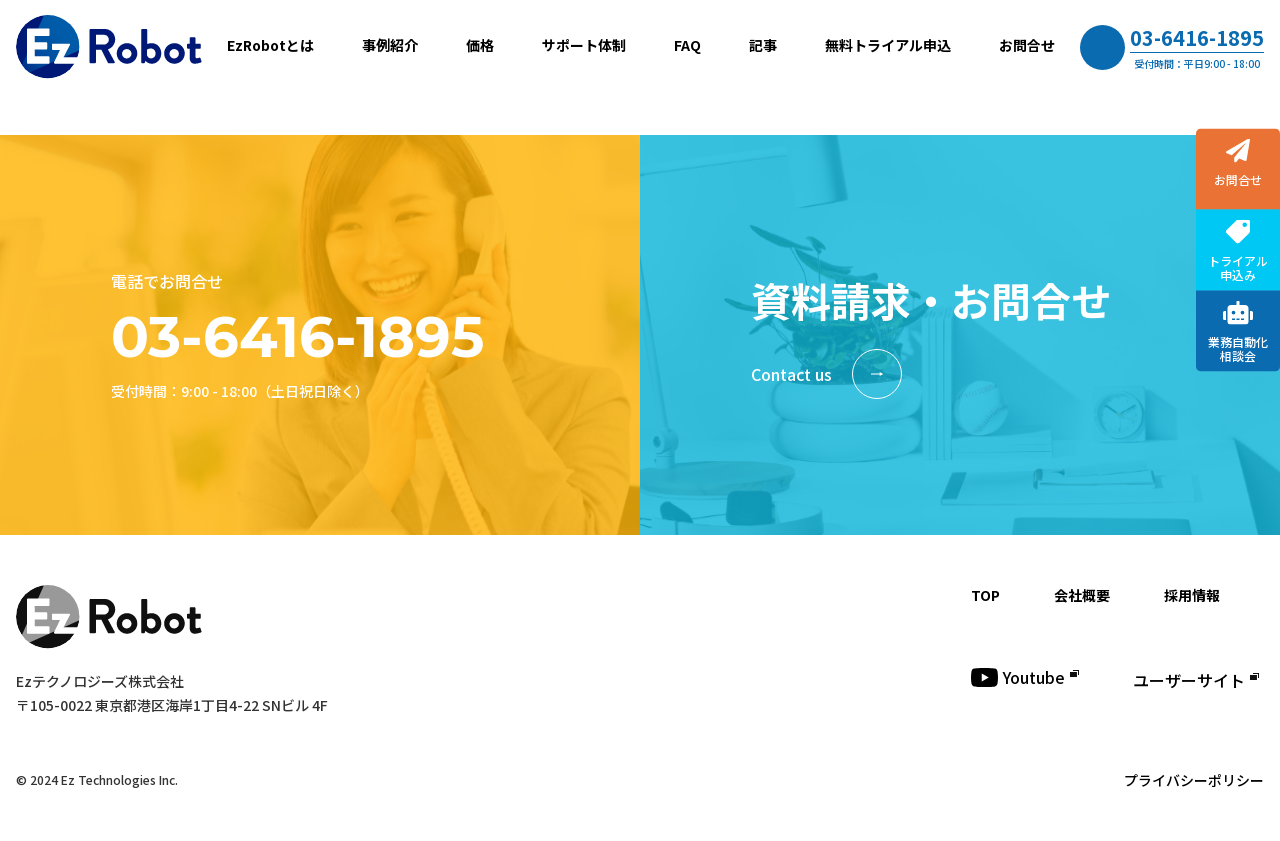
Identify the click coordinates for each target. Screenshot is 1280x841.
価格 (480, 45)
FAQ (687, 45)
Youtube (1025, 677)
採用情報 (1192, 595)
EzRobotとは (270, 45)
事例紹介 (390, 45)
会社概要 (1082, 595)
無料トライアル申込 (888, 45)
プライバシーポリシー (1194, 780)
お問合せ (1027, 45)
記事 (763, 45)
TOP (985, 595)
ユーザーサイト (1196, 680)
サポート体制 (584, 45)
